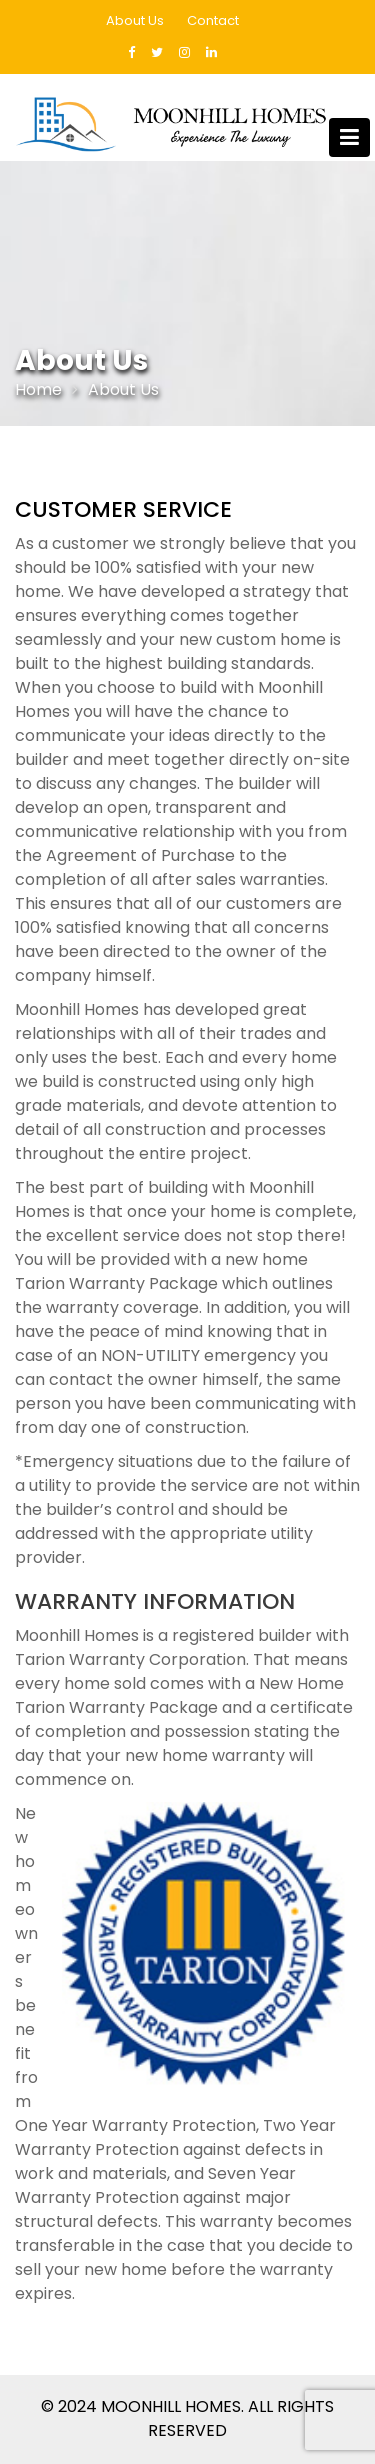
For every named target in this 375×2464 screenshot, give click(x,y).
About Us (135, 20)
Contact (213, 20)
